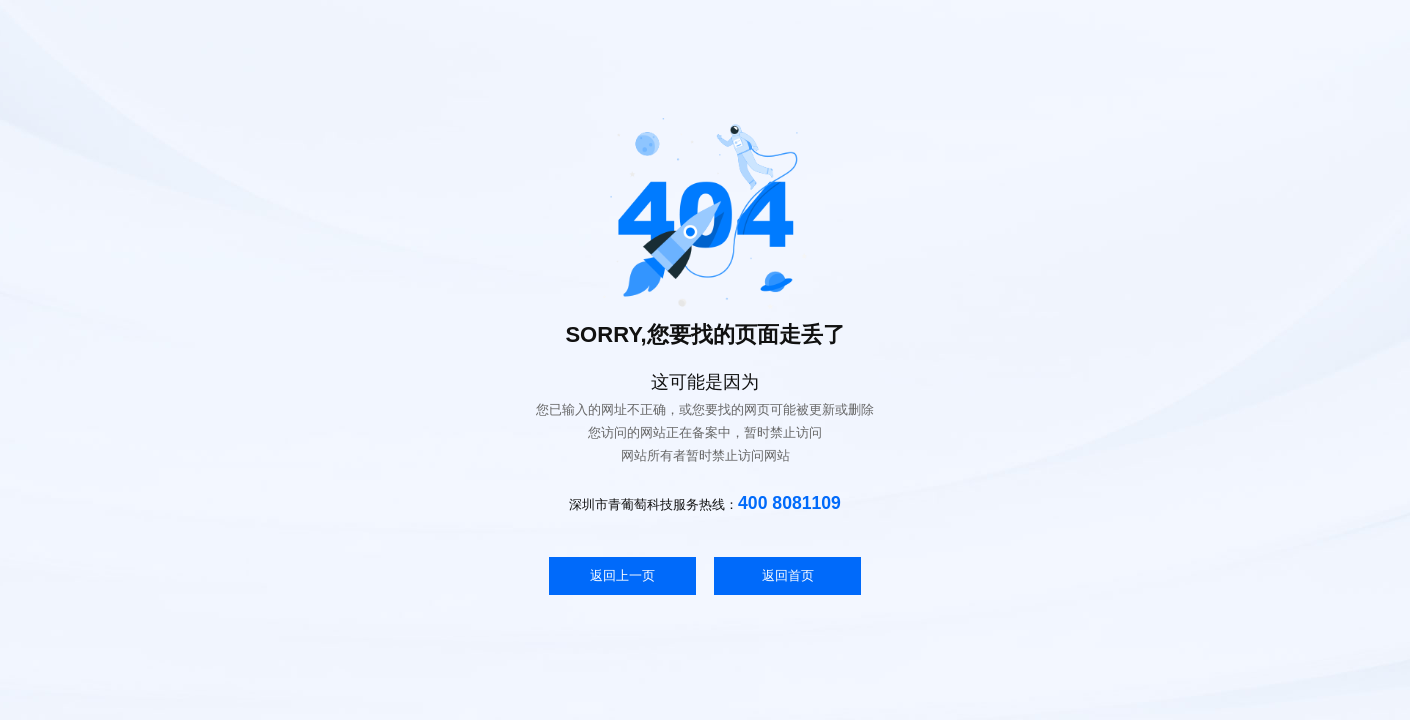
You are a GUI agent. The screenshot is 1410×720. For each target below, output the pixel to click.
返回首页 (788, 575)
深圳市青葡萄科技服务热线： (705, 503)
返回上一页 (622, 575)
